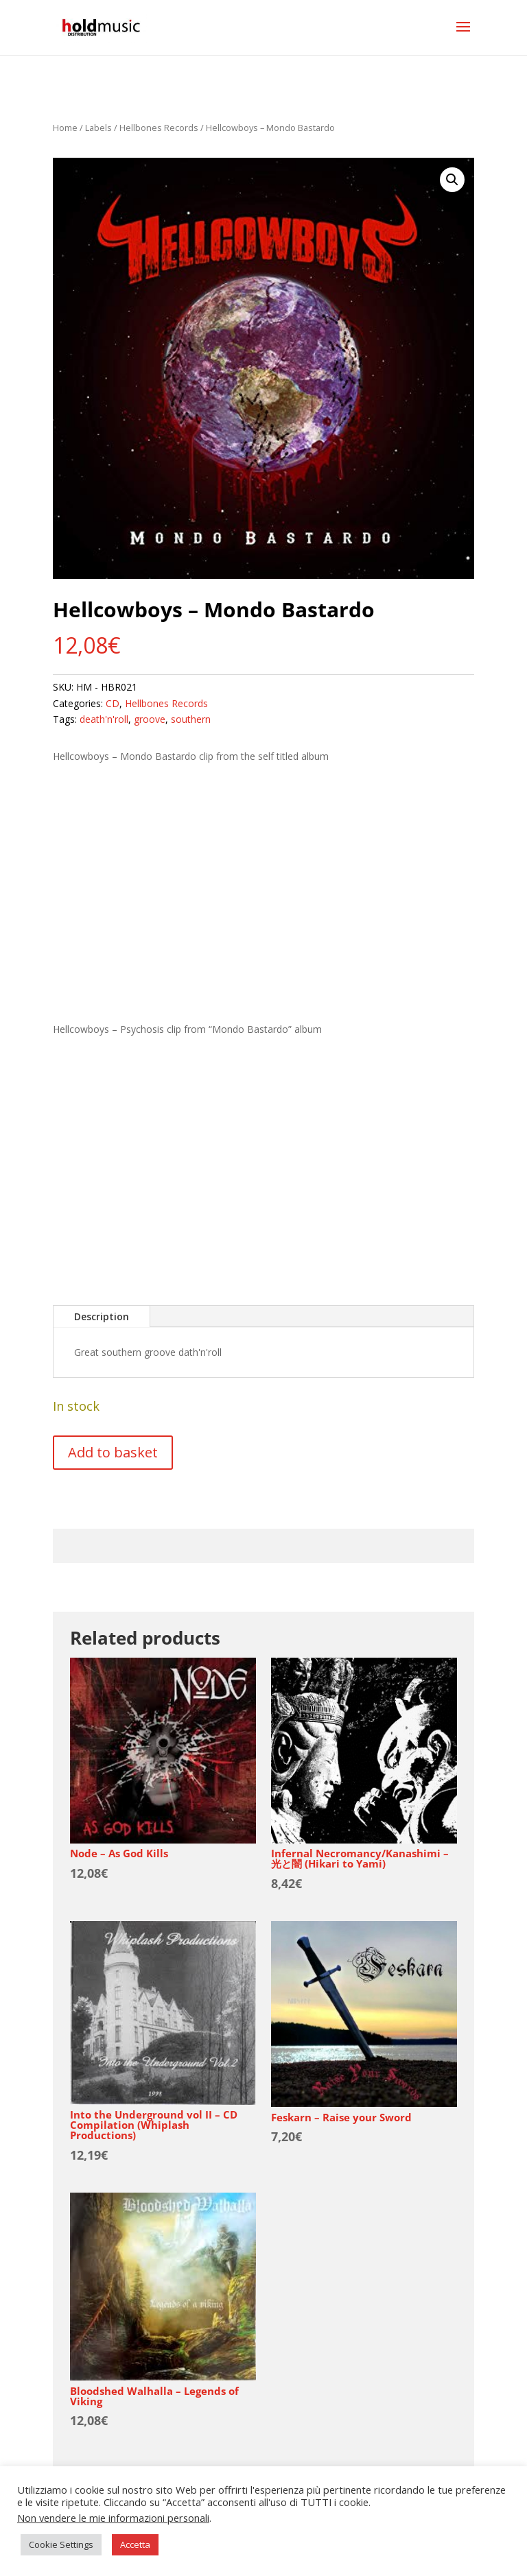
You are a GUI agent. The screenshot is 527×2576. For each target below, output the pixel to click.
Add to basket (113, 1452)
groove (149, 719)
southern (191, 719)
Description (101, 1316)
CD (112, 703)
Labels (98, 127)
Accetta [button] (135, 2544)
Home (65, 127)
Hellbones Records (158, 127)
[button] (452, 179)
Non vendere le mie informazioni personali (113, 2518)
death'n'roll (104, 719)
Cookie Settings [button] (61, 2544)
